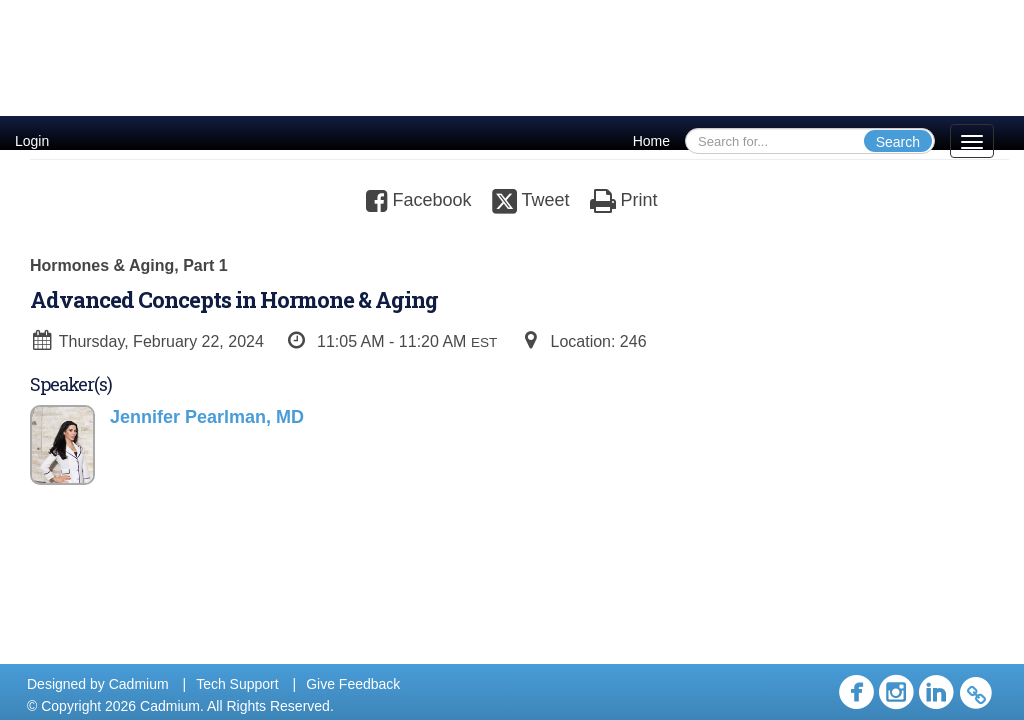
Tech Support (237, 684)
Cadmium (139, 684)
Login (32, 141)
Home (651, 141)
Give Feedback (353, 684)
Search (898, 142)
